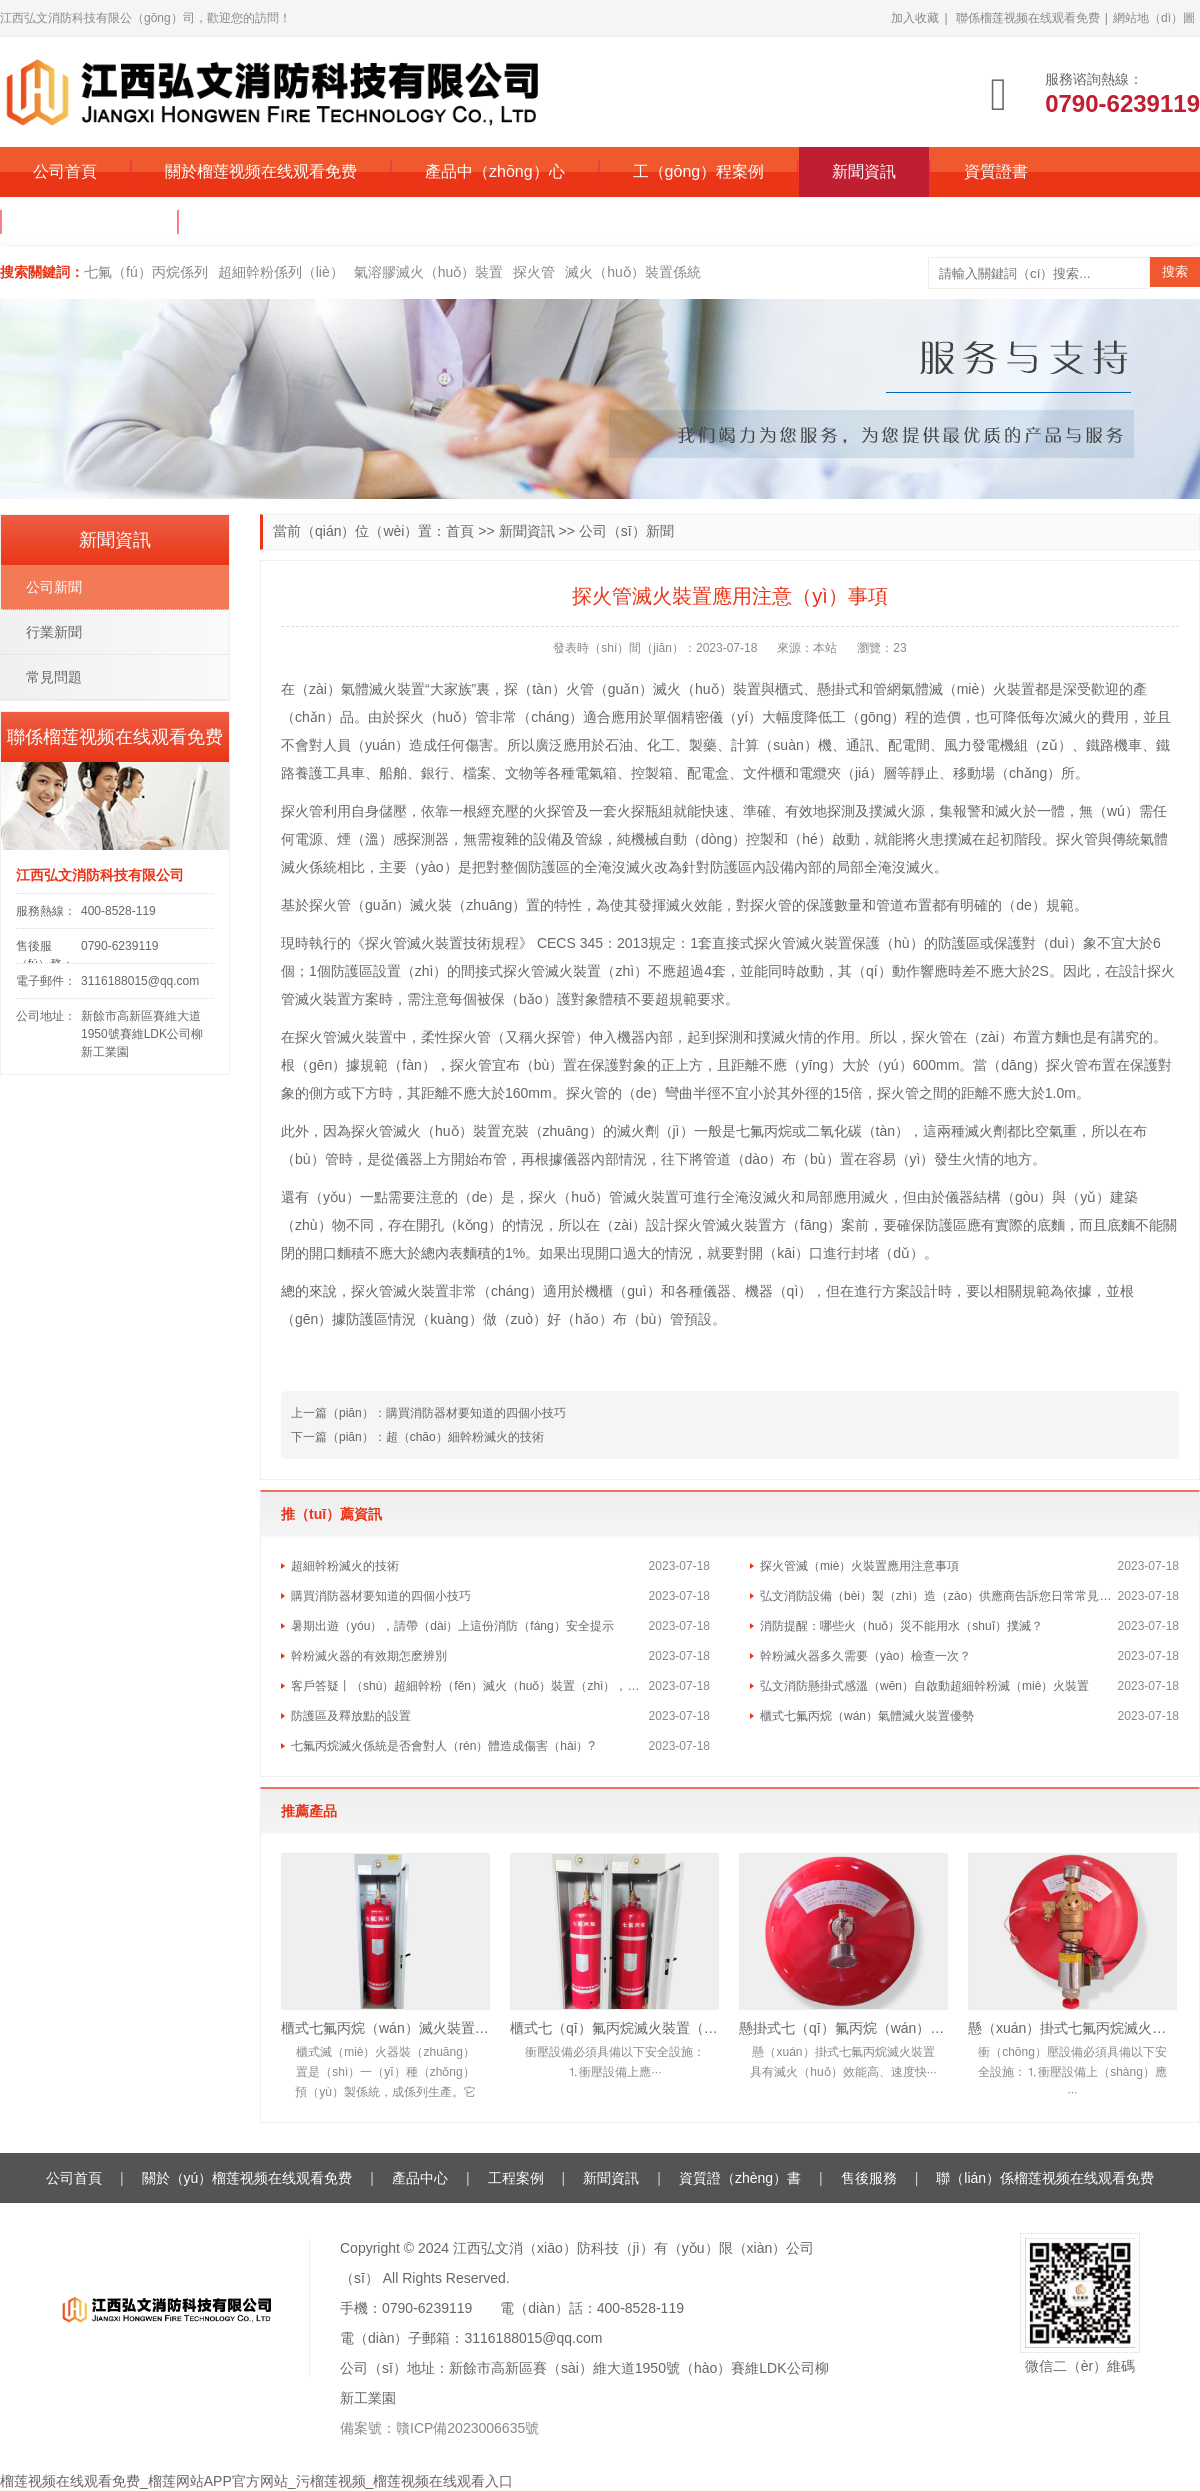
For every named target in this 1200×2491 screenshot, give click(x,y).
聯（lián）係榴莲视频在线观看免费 (1045, 2178)
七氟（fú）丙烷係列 (146, 272)
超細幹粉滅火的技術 (345, 1566)
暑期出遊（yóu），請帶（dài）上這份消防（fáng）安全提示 (452, 1626)
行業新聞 (54, 632)
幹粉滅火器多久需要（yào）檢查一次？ (865, 1656)
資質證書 (996, 171)
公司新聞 (54, 587)
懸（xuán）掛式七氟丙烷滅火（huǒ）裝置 (1072, 2028)
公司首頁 (65, 171)
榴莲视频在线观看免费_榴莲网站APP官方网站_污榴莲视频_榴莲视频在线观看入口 (256, 2481)
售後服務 (869, 2178)
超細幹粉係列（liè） (281, 272)
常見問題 (54, 677)
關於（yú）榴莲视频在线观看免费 (247, 2178)
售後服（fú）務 (89, 221)
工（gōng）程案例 (699, 171)
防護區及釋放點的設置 (351, 1716)
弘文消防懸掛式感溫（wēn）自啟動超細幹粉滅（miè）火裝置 (924, 1686)
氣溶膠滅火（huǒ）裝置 (429, 272)
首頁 (460, 531)
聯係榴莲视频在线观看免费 (1028, 18)
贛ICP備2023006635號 (467, 2428)
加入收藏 (915, 18)
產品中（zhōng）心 (495, 171)
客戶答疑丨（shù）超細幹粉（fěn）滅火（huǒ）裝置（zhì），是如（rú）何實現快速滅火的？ (470, 1686)
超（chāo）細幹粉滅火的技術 (465, 1437)
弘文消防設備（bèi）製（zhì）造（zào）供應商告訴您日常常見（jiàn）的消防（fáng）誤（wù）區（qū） (939, 1596)
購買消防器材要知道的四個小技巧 (476, 1413)
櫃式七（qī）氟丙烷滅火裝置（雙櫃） (614, 2028)
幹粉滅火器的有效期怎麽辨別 (369, 1656)
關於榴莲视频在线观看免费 (261, 171)
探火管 (534, 272)
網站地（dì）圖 (1154, 18)
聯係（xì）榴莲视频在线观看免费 (330, 221)
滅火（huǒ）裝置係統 (633, 272)
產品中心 (420, 2178)
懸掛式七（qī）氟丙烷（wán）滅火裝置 (843, 2028)
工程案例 (516, 2178)
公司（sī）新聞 (626, 531)
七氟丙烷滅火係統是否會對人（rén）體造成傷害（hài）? (443, 1746)
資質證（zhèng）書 (740, 2178)
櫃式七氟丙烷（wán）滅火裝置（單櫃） (385, 2028)
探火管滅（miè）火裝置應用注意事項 (859, 1566)
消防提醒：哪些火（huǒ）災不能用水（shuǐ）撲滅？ (901, 1626)
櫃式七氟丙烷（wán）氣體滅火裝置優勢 (867, 1716)
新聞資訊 (864, 171)
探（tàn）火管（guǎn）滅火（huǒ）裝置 (632, 689)
